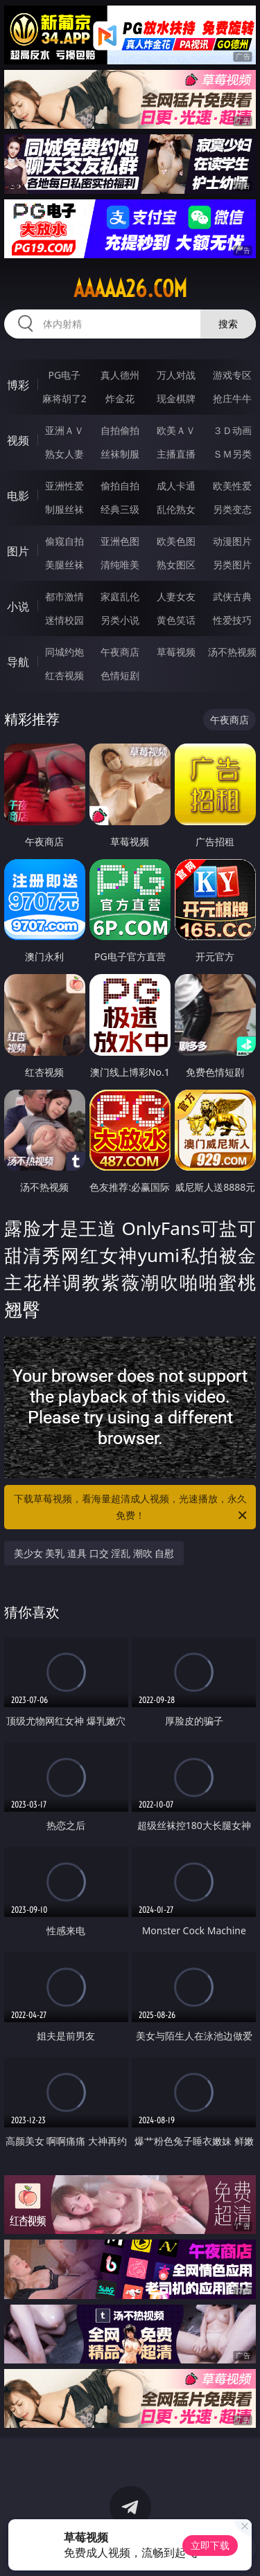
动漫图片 (232, 541)
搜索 (228, 323)
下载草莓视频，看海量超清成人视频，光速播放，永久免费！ (132, 1508)
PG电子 (64, 374)
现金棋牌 (176, 398)
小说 (18, 606)
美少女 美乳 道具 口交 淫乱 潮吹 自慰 (94, 1553)
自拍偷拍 (120, 430)
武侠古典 (232, 596)
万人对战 (176, 374)
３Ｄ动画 (232, 430)
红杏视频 (64, 675)
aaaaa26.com (130, 289)
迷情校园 (64, 620)
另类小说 (120, 620)
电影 (18, 495)
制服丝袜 (64, 509)
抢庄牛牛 (232, 398)
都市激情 (64, 596)
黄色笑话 (176, 620)
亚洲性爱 (64, 485)
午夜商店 (120, 651)
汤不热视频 (232, 651)
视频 (18, 440)
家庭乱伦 (120, 596)
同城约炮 (64, 651)
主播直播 (176, 453)
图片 (18, 551)
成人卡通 (176, 485)
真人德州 (120, 374)
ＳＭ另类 (232, 453)
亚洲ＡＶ (64, 430)
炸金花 (120, 398)
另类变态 (232, 509)
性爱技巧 (232, 620)
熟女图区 (176, 564)
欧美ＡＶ (176, 430)
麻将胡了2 (64, 398)
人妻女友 (176, 596)
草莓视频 (176, 651)
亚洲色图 (120, 541)
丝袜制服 (120, 453)
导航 (18, 661)
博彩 (18, 385)
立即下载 (210, 2545)
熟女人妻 (64, 453)
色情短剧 (120, 675)
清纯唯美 (120, 564)
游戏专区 (232, 374)
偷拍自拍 (120, 485)
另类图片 (232, 564)
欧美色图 (176, 541)
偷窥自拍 (64, 541)
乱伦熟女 (176, 509)
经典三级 (120, 509)
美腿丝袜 (64, 564)
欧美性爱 (232, 485)
